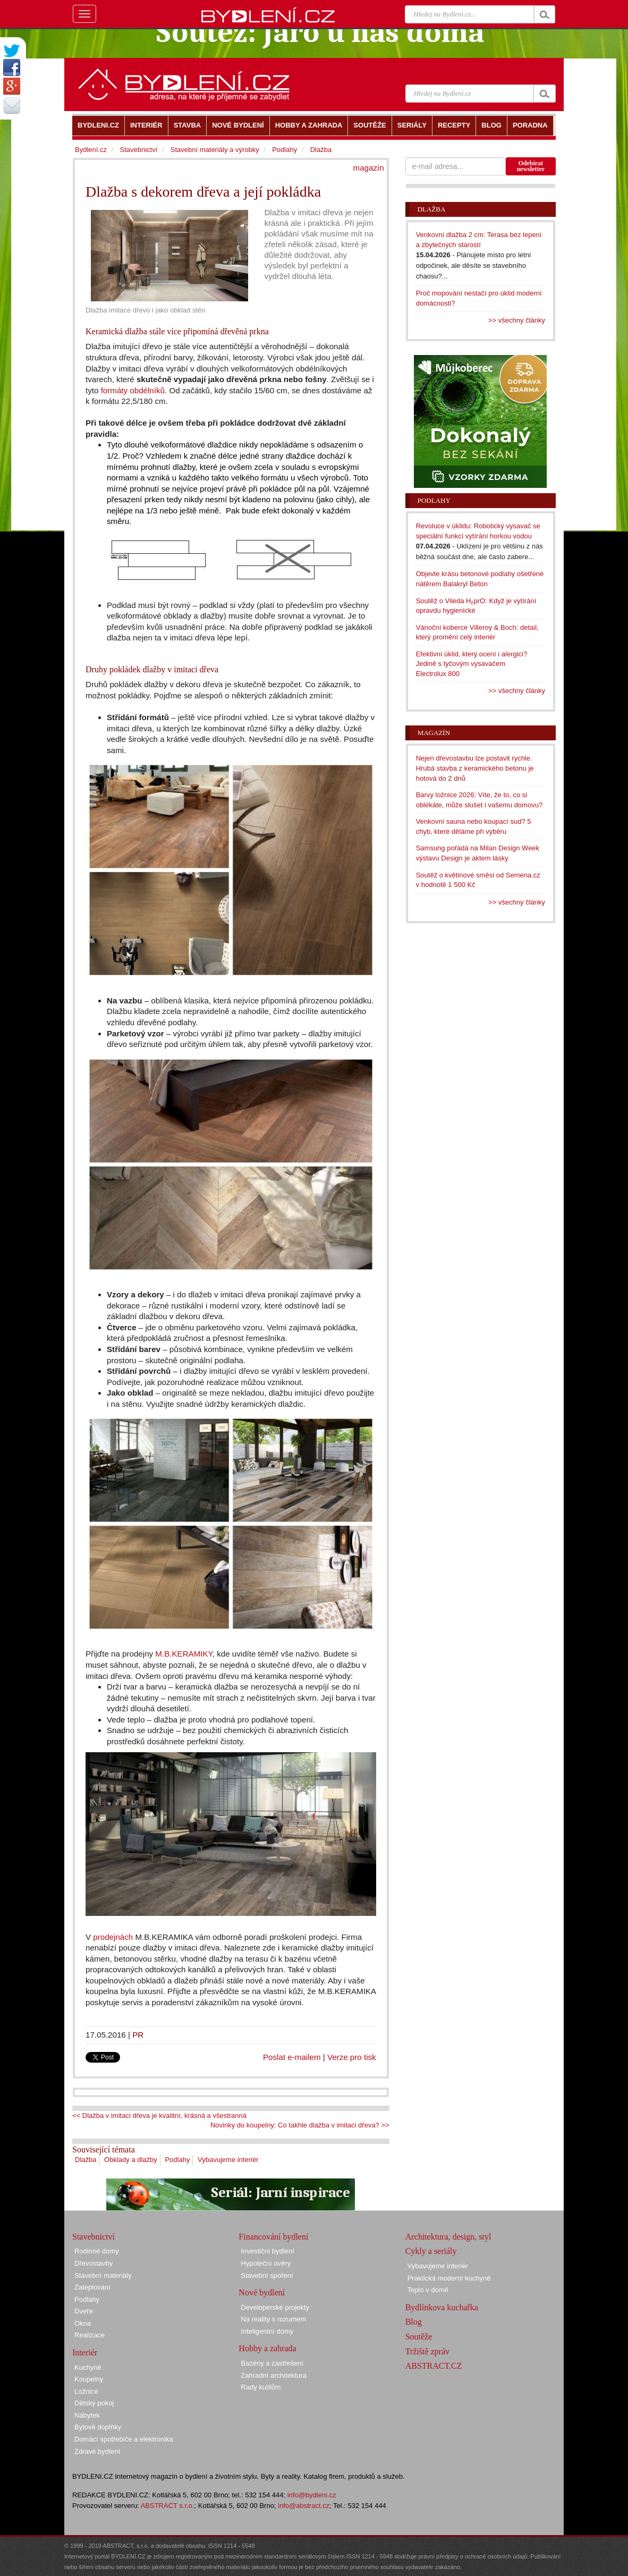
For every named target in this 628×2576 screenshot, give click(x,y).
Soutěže (418, 2336)
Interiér (84, 2352)
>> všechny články (516, 320)
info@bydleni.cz (311, 2495)
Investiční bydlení (267, 2251)
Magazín (434, 733)
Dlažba (85, 2160)
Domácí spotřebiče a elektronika (123, 2439)
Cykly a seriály (431, 2251)
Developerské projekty (275, 2307)
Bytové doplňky (97, 2427)
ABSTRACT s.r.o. (167, 2506)
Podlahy (177, 2160)
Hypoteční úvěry (266, 2263)
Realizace (89, 2335)
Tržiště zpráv (427, 2351)
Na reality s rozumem (273, 2319)
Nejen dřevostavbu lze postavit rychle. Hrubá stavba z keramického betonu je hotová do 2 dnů (475, 768)
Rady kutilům (261, 2387)
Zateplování (92, 2287)
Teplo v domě (428, 2290)
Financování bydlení (273, 2236)
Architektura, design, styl (448, 2236)
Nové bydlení (262, 2292)
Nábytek (87, 2415)
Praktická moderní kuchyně (449, 2278)
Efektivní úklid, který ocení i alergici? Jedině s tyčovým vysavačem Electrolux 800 (472, 664)
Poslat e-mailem (292, 2057)
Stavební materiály (103, 2275)
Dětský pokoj (94, 2403)
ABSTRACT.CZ (433, 2365)
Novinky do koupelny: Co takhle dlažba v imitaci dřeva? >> (299, 2125)
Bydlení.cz (91, 150)
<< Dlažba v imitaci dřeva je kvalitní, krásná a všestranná (159, 2115)
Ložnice (86, 2391)
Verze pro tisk (351, 2057)
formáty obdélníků (133, 390)
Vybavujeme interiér (228, 2160)
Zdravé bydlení (97, 2451)
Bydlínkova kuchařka (441, 2307)
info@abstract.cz (303, 2506)
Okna (82, 2323)
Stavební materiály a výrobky (215, 150)
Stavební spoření (267, 2275)
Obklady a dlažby (130, 2160)
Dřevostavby (93, 2263)
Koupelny (88, 2379)
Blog (413, 2321)
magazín (368, 167)
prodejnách (112, 1936)
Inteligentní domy (267, 2331)
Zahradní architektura (274, 2375)
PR (137, 2034)
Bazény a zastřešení (272, 2363)
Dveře (83, 2311)
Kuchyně (87, 2367)
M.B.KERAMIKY (183, 1653)
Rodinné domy (96, 2251)
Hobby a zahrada (267, 2348)
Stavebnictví (138, 150)
